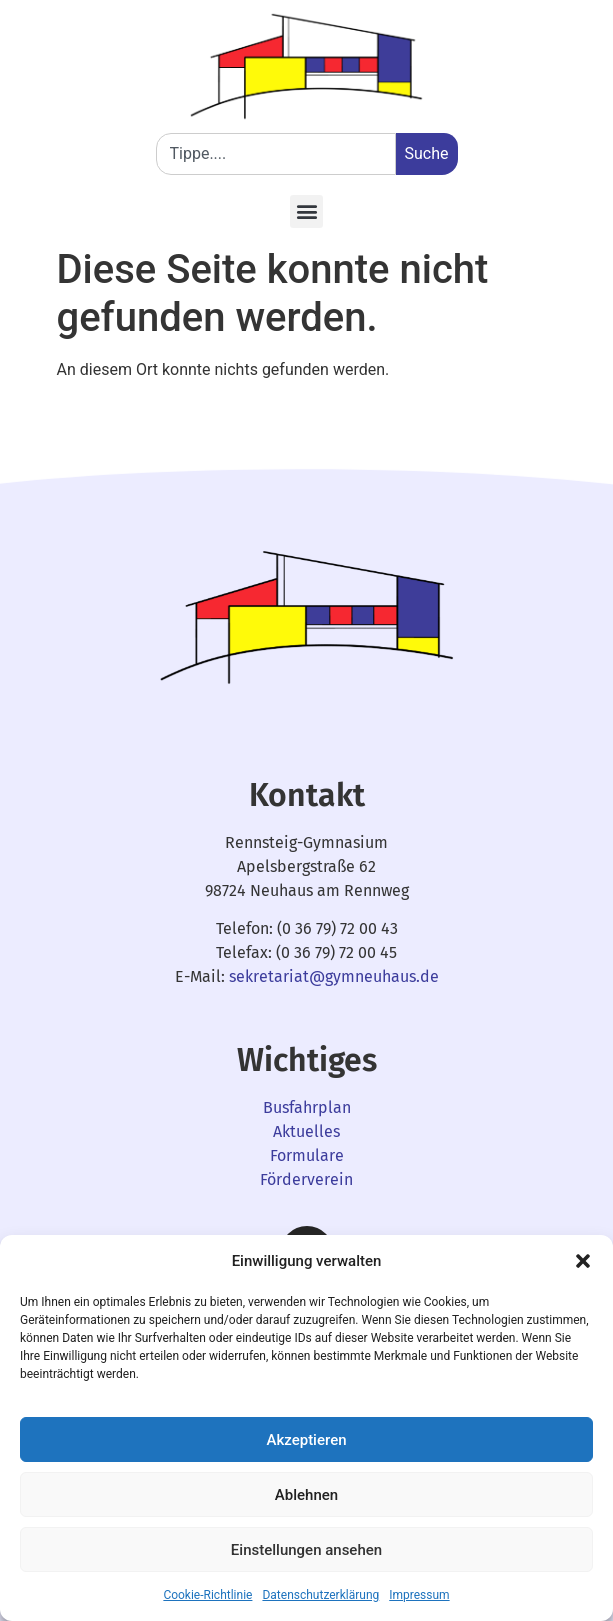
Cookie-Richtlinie (207, 1595)
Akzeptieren (306, 1440)
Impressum (419, 1595)
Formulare (307, 1155)
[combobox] (276, 154)
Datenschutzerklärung (320, 1595)
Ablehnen (306, 1495)
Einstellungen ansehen (306, 1550)
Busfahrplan (307, 1107)
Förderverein (306, 1179)
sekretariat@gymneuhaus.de (334, 976)
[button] (583, 1261)
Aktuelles (306, 1131)
